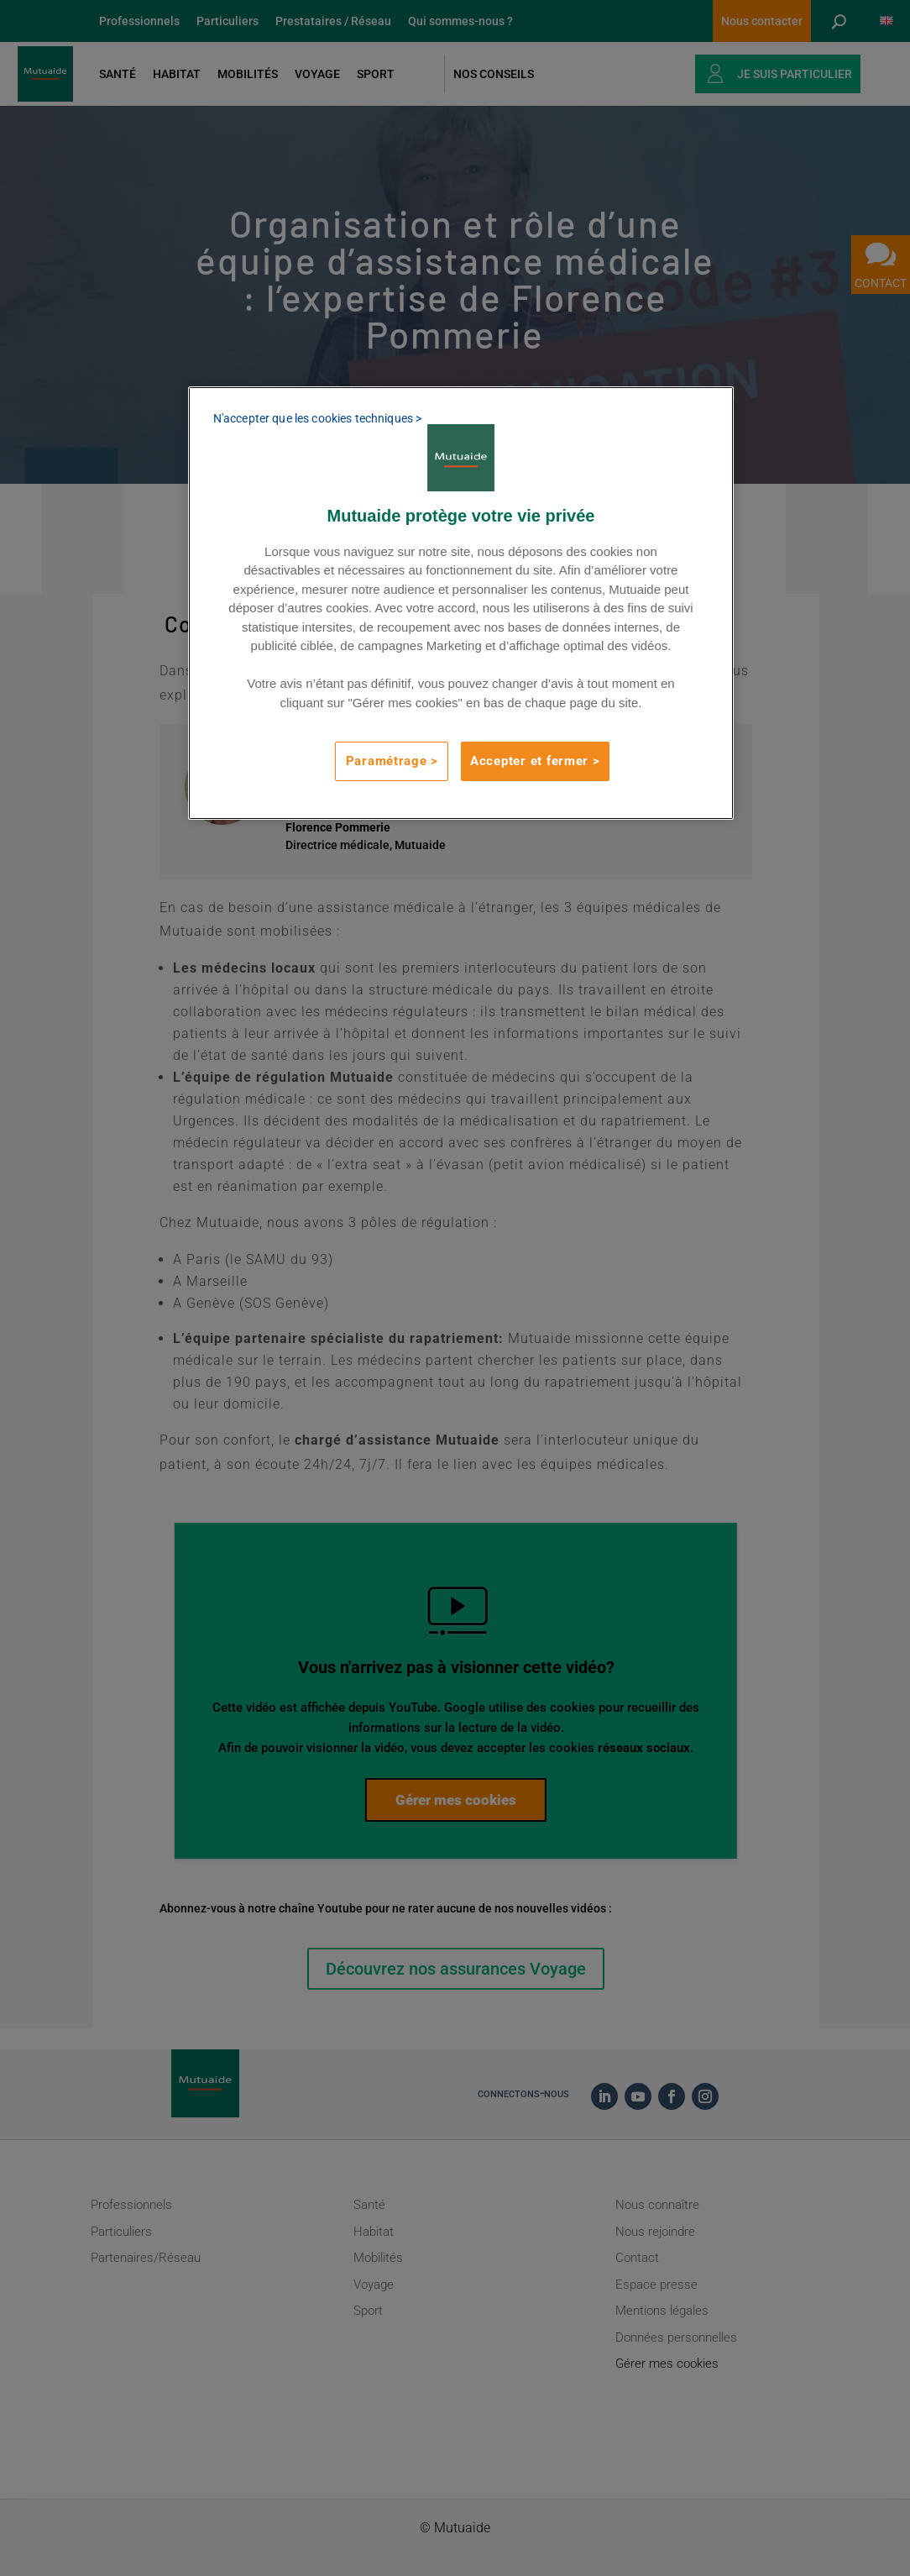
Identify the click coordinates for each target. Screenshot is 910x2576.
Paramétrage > (392, 761)
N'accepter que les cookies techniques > (317, 418)
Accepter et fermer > (535, 761)
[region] (461, 603)
